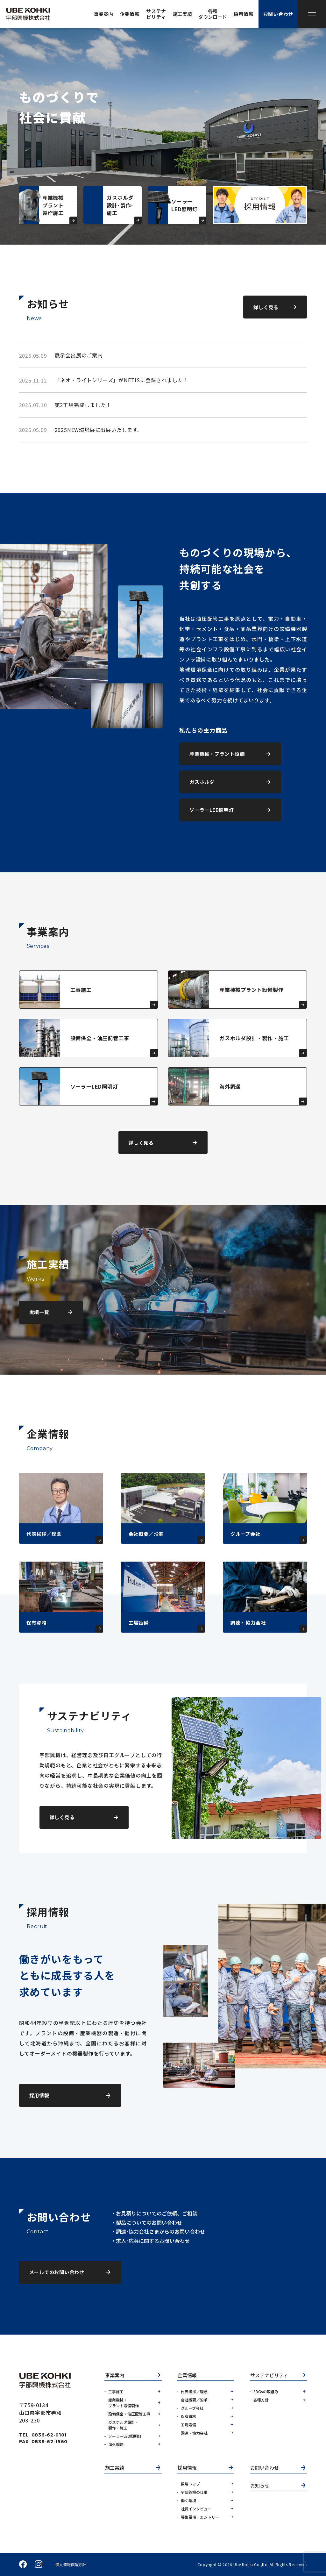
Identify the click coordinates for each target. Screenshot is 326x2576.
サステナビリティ (269, 2376)
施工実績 (114, 2468)
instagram (38, 2564)
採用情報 (187, 2468)
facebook (23, 2564)
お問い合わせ (264, 2468)
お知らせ (259, 2486)
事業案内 (114, 2376)
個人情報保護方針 (70, 2564)
